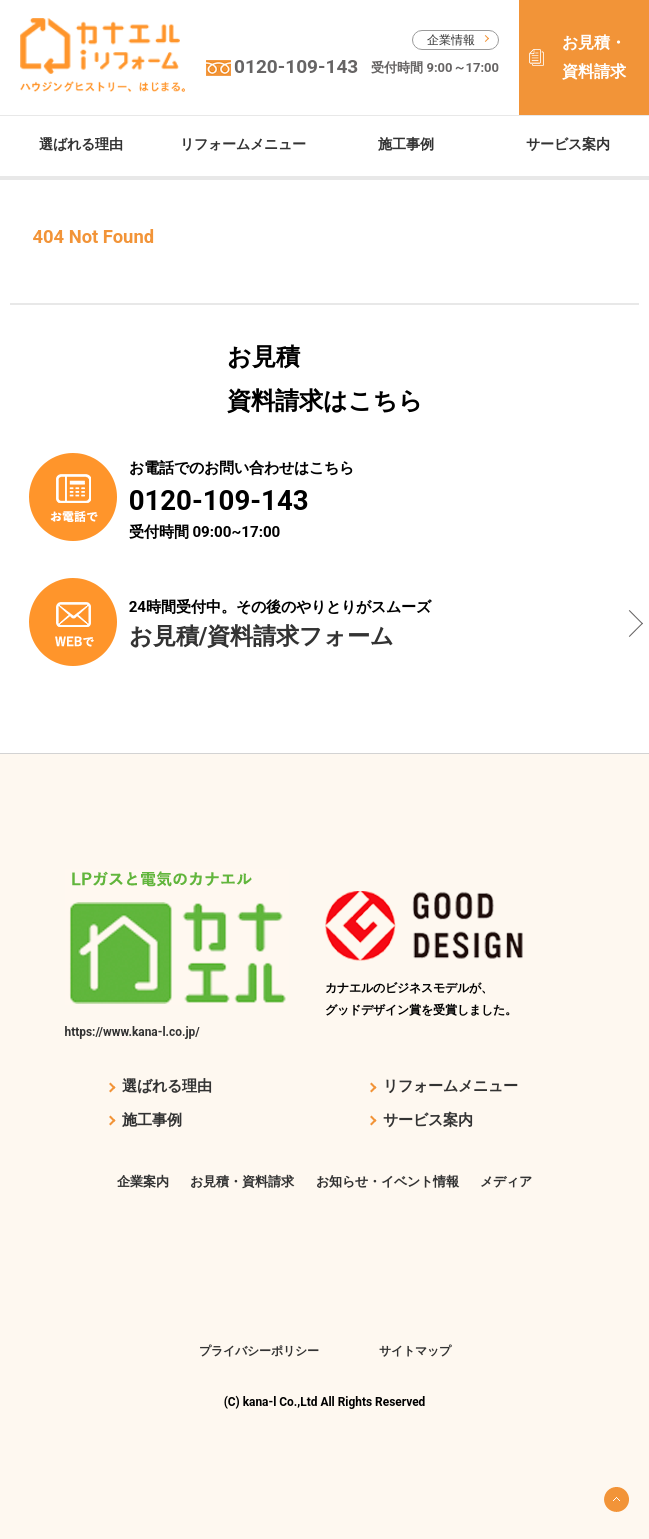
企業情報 (451, 40)
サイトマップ (415, 1351)
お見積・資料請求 (594, 57)
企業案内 (143, 1181)
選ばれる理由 (81, 144)
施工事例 (406, 144)
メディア (506, 1181)
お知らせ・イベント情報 (387, 1181)
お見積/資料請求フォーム (262, 636)
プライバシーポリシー (259, 1351)
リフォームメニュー (243, 144)
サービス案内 (568, 144)
